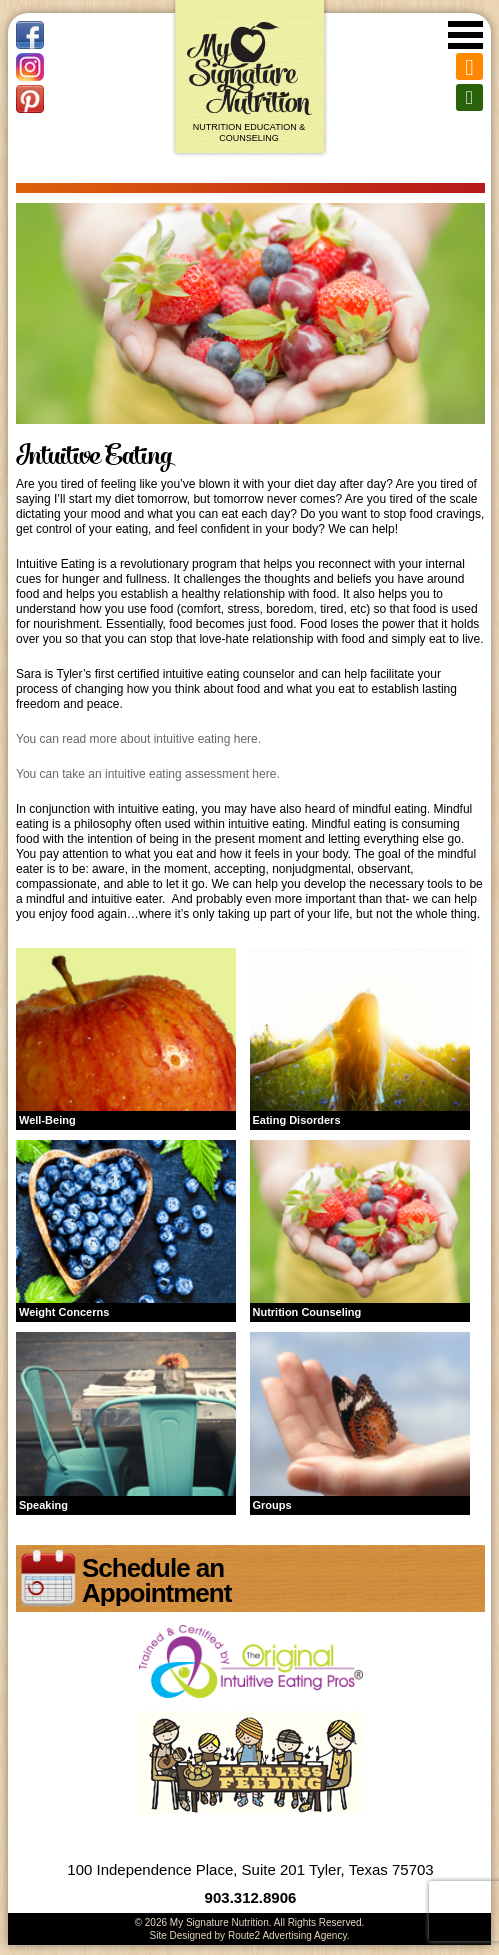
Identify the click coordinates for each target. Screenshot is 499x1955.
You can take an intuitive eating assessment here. (148, 774)
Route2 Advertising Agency (287, 1935)
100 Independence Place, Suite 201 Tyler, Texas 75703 (250, 1869)
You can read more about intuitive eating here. (138, 739)
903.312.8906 (251, 1897)
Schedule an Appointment (156, 1580)
